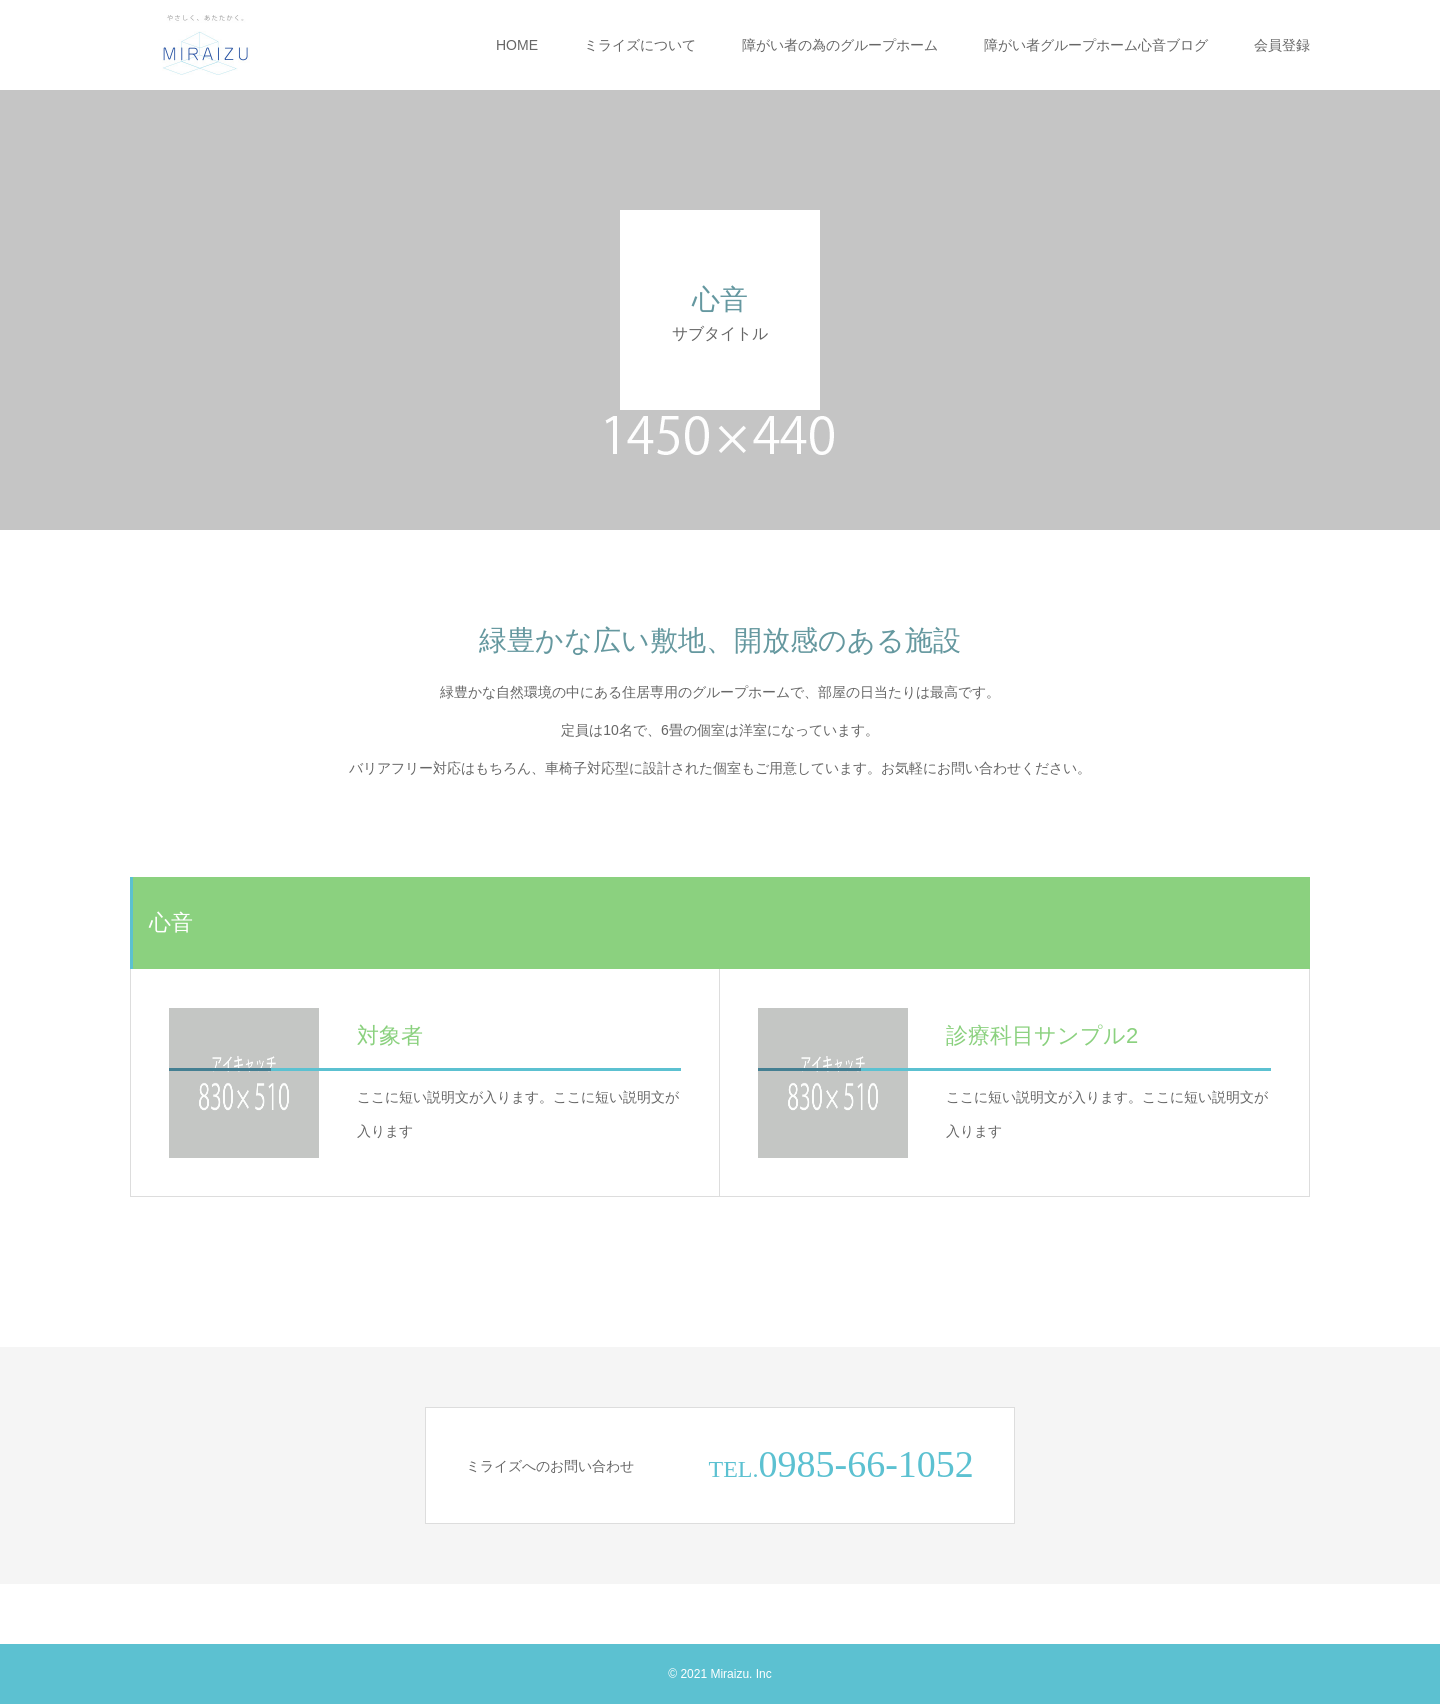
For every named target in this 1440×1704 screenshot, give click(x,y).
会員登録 (1282, 45)
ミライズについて (640, 45)
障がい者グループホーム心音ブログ (1096, 45)
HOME (517, 45)
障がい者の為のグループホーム (840, 45)
